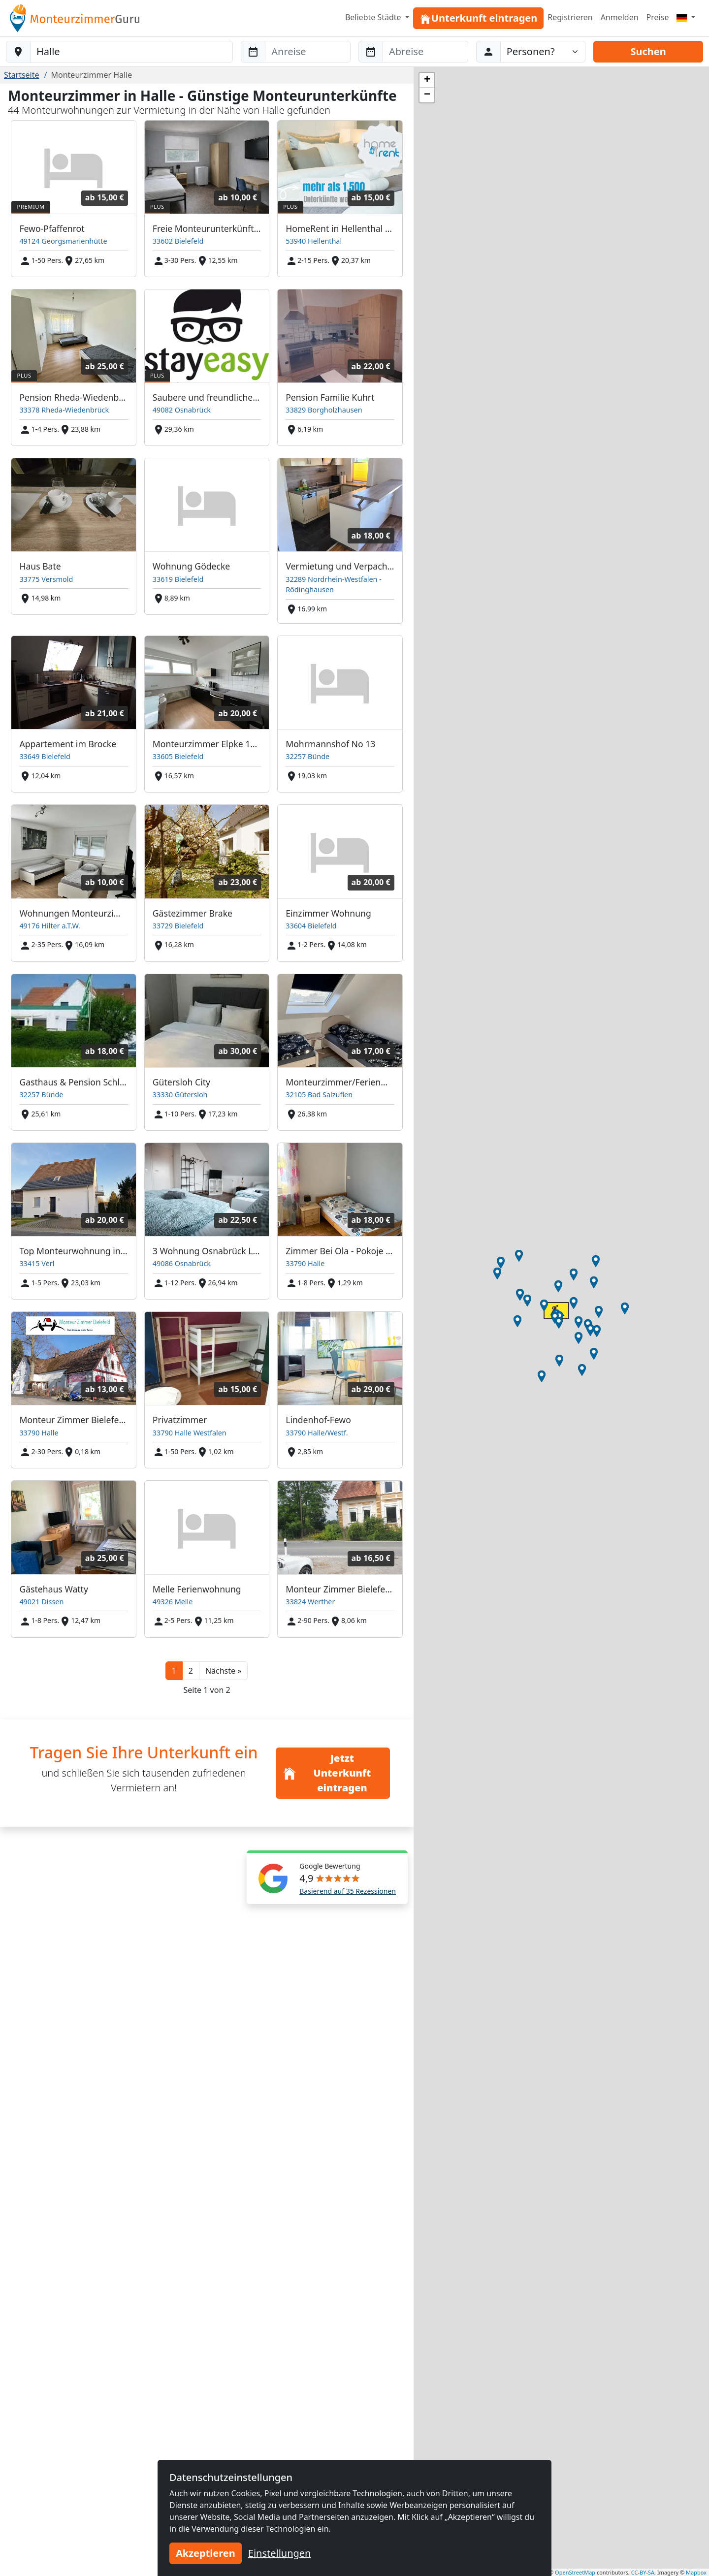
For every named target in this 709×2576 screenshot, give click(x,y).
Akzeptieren (205, 2553)
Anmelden (620, 17)
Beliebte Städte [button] (374, 17)
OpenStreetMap (575, 2572)
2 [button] (191, 1670)
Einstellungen (279, 2553)
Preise (657, 17)
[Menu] (686, 17)
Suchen (648, 51)
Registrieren (570, 17)
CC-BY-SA (642, 2572)
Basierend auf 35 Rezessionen (347, 1891)
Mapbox (696, 2572)
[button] (223, 1670)
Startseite (21, 74)
